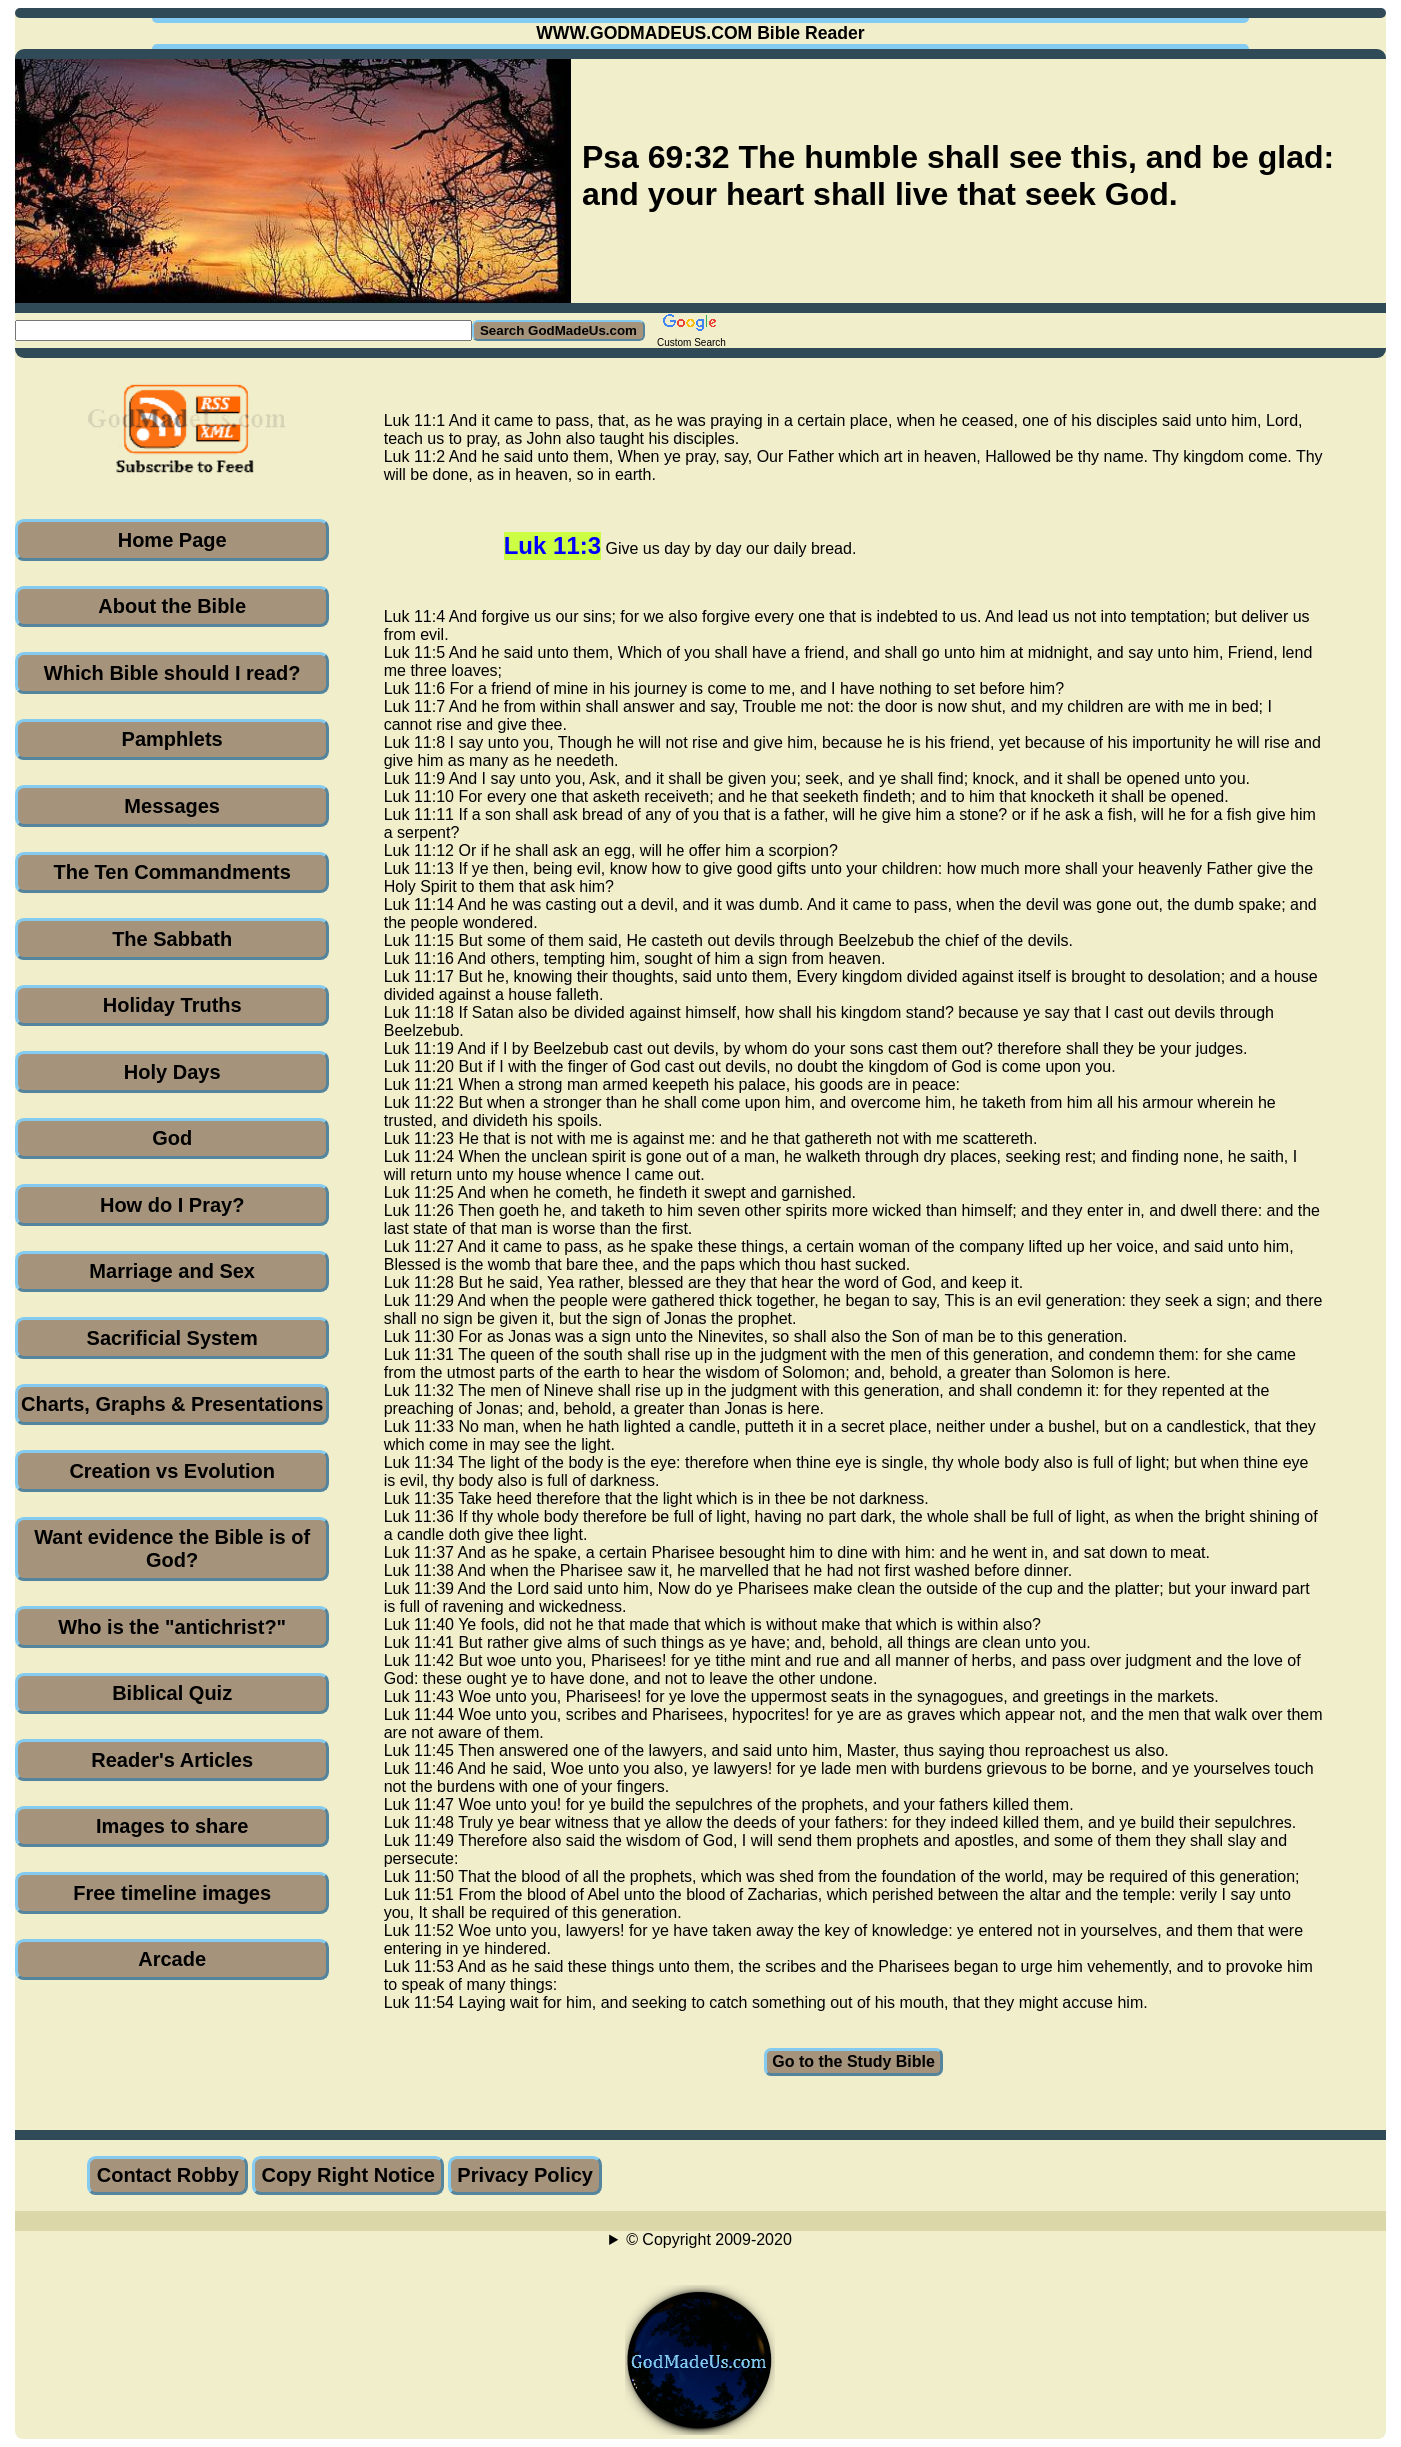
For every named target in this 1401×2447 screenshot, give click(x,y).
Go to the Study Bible (853, 2061)
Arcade (172, 1959)
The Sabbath (172, 939)
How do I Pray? (172, 1205)
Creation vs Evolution (172, 1471)
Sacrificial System (172, 1338)
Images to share (172, 1826)
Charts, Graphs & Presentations (172, 1404)
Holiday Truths (172, 1005)
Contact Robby (168, 2175)
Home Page (172, 540)
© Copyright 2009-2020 (709, 2239)
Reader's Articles (172, 1760)
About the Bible (172, 606)
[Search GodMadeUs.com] (243, 330)
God (172, 1138)
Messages (172, 806)
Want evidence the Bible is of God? (172, 1548)
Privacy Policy (525, 2175)
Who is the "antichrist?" (172, 1627)
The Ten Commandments (171, 872)
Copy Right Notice (347, 2175)
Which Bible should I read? (172, 673)
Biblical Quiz (172, 1693)
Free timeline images (172, 1893)
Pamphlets (172, 739)
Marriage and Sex (172, 1271)
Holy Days (172, 1072)
